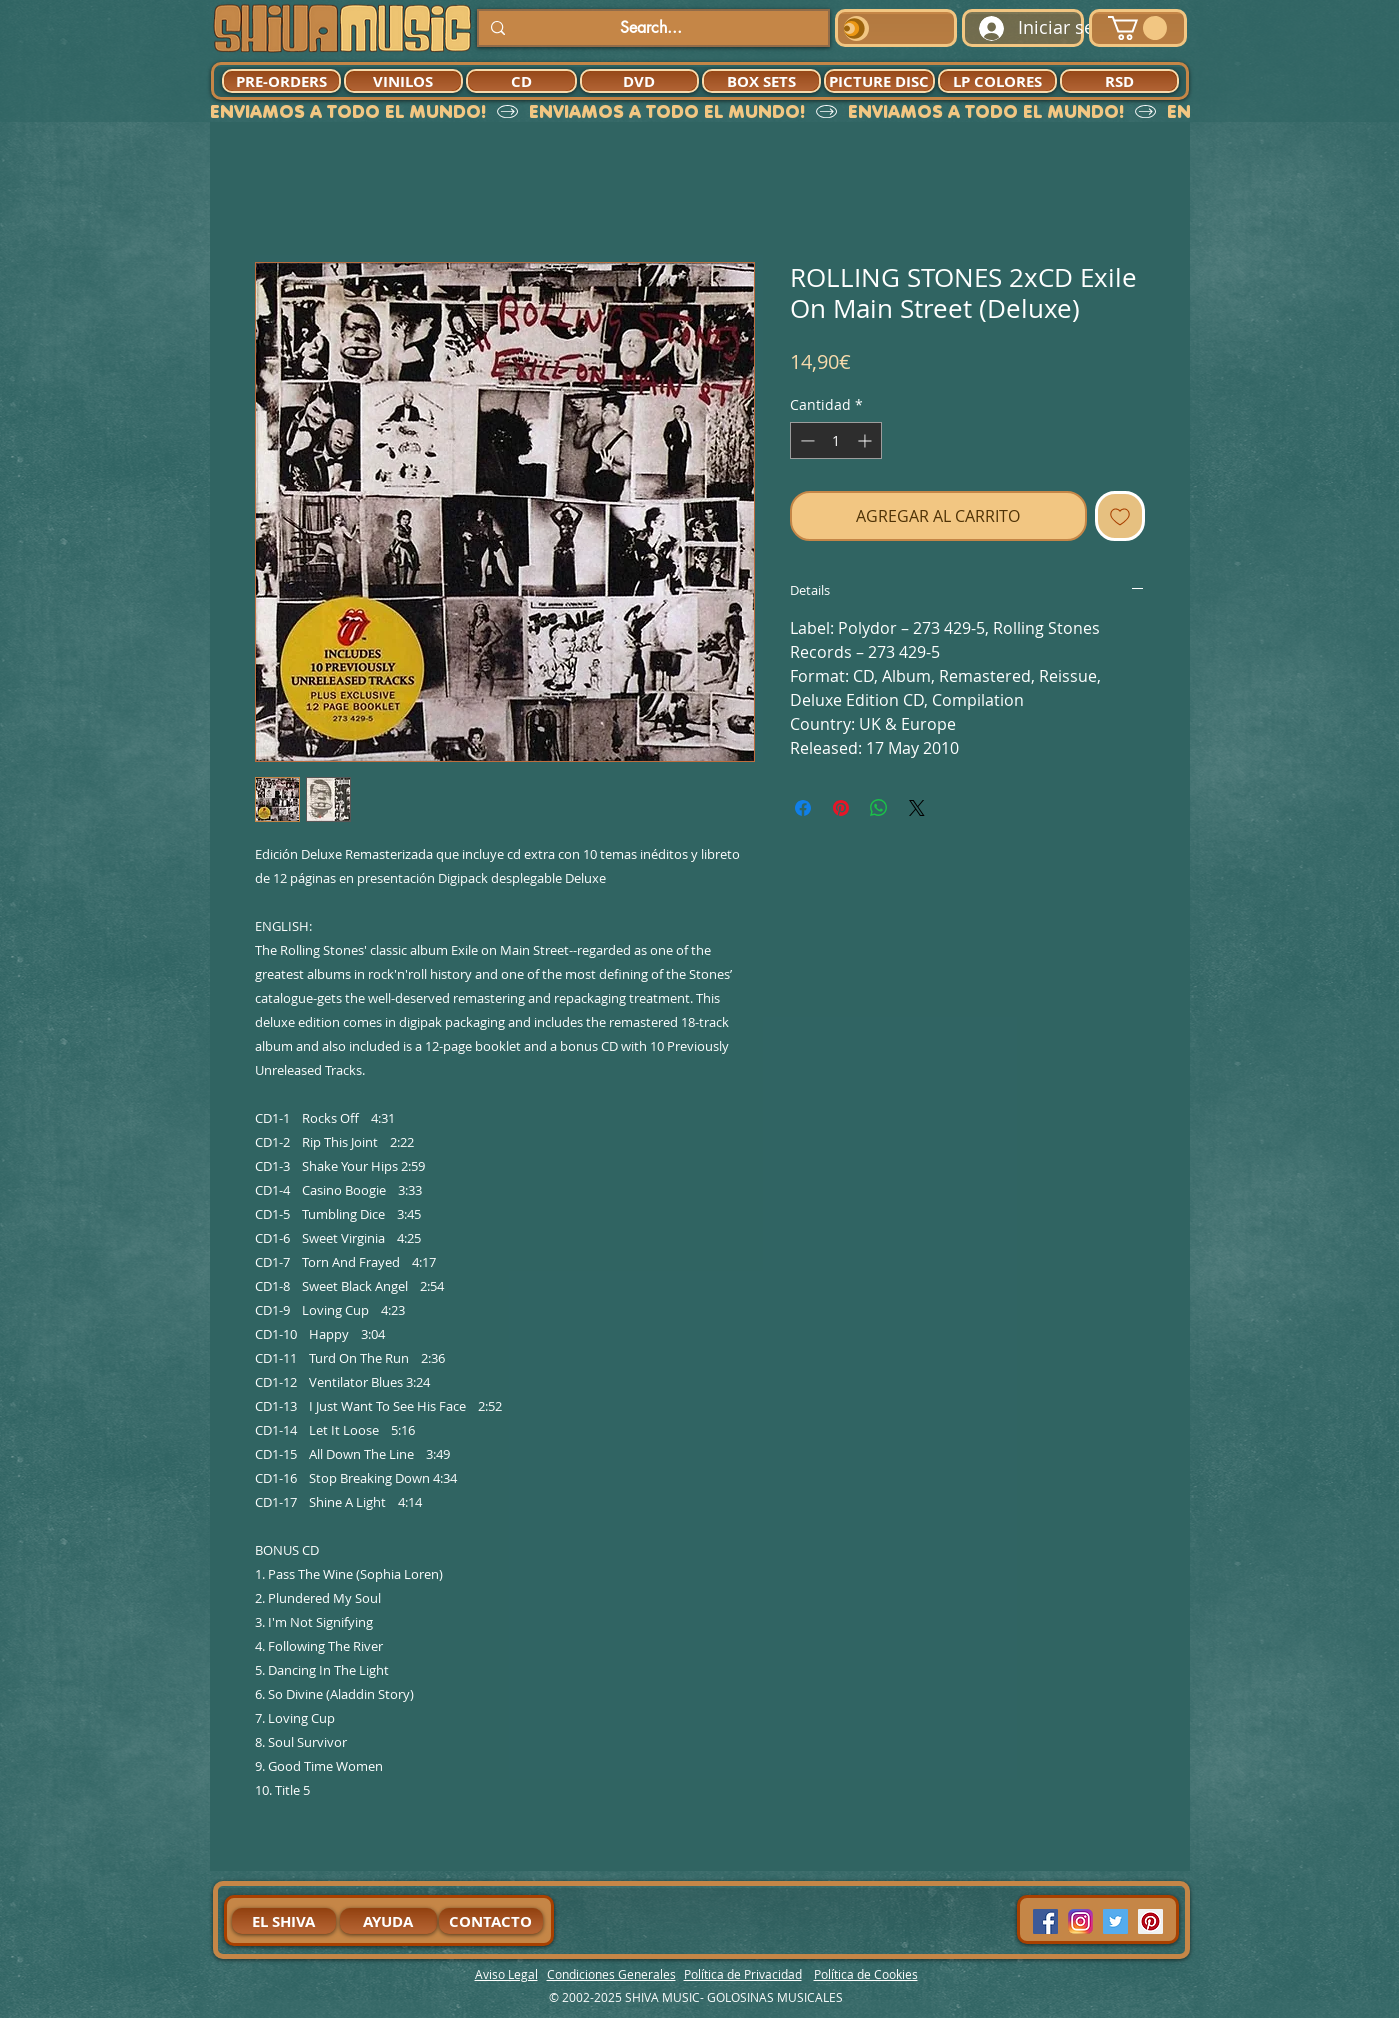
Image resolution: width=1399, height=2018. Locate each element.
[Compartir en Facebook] (803, 808)
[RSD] (1119, 81)
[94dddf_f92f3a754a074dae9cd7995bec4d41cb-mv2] (1080, 1921)
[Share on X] (917, 808)
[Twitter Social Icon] (1115, 1921)
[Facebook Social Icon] (1045, 1921)
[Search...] (651, 28)
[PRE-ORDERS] (281, 81)
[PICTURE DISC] (879, 81)
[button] (1137, 28)
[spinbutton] (836, 440)
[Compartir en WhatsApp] (879, 808)
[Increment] (866, 440)
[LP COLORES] (997, 81)
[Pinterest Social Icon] (1150, 1921)
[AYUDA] (388, 1921)
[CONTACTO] (491, 1921)
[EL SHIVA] (284, 1921)
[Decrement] (805, 440)
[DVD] (639, 81)
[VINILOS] (403, 81)
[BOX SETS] (761, 81)
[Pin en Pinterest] (841, 808)
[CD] (521, 81)
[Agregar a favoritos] (1120, 516)
